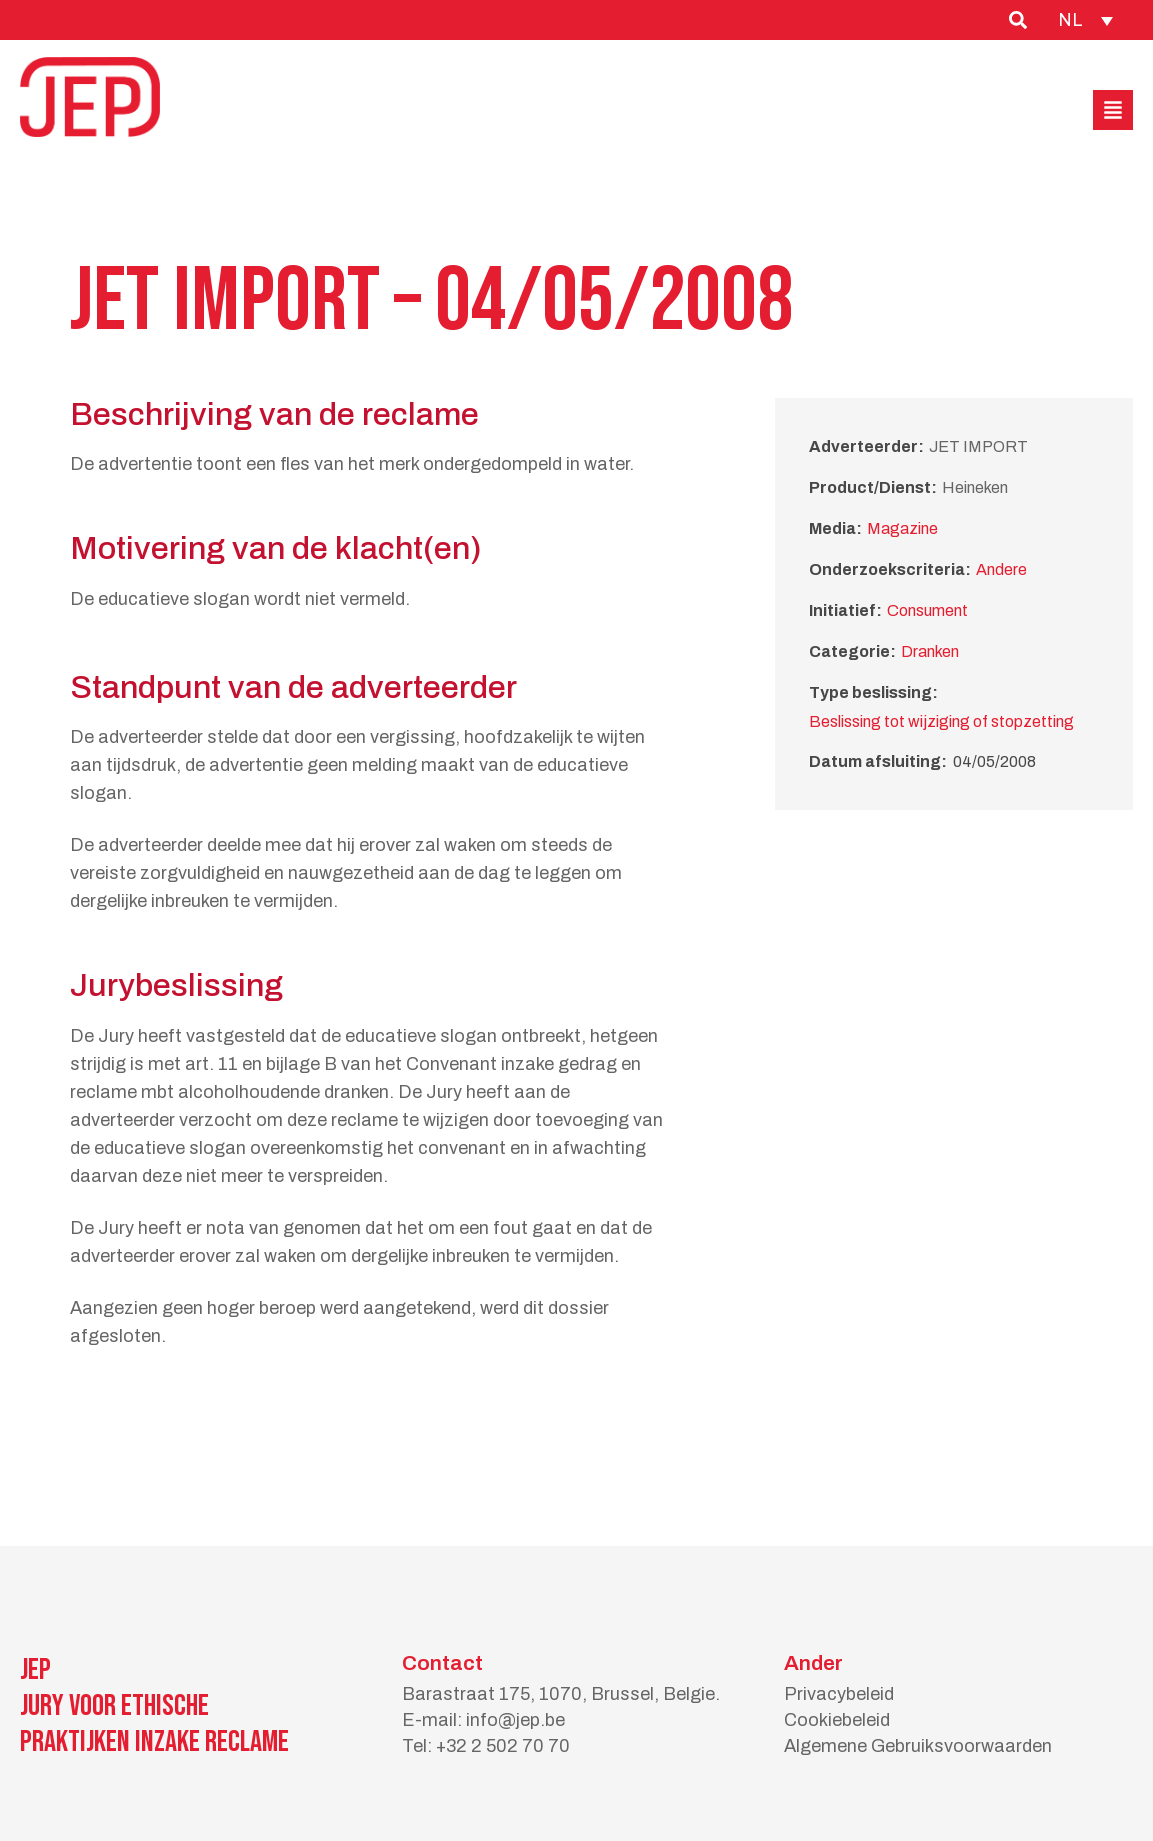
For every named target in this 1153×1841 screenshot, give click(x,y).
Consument (927, 610)
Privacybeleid (839, 1694)
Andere (1001, 569)
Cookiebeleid (837, 1720)
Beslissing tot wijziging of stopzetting (941, 721)
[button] (1113, 110)
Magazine (902, 528)
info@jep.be (515, 1720)
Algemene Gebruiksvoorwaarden (918, 1746)
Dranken (930, 651)
